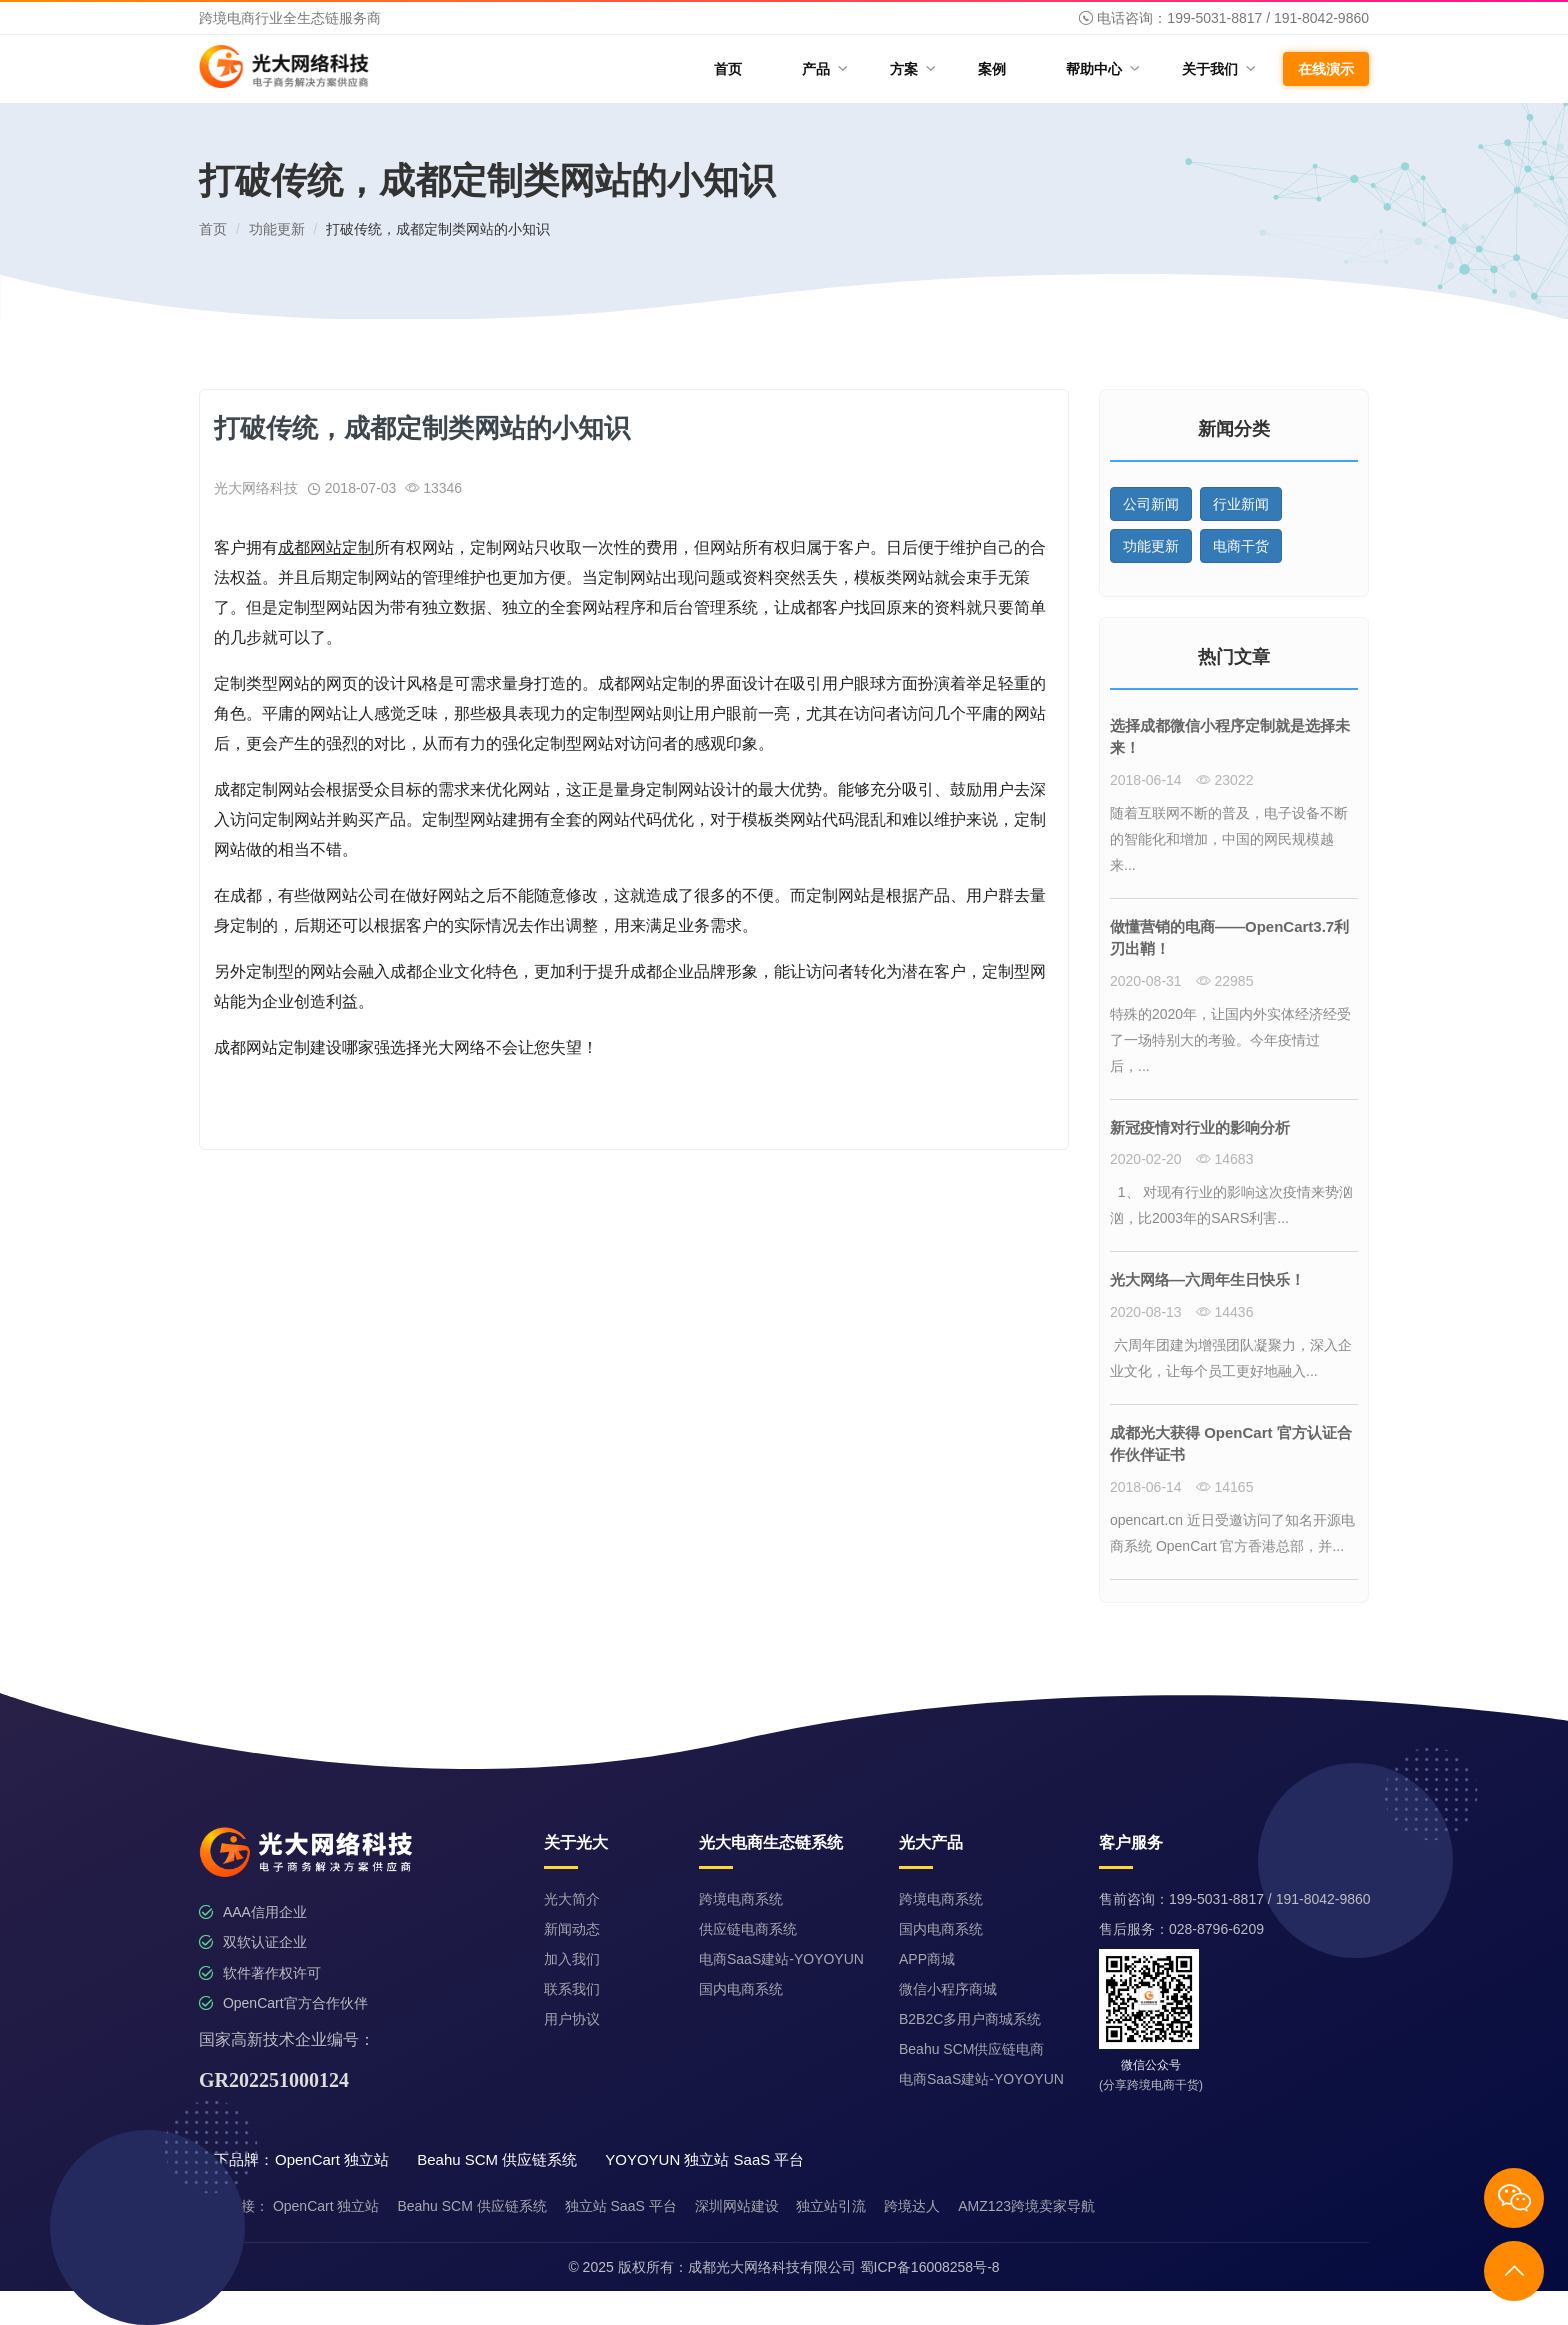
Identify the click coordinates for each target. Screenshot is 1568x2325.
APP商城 (927, 1959)
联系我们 (572, 1989)
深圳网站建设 (737, 2206)
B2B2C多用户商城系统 (970, 2019)
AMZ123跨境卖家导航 (1026, 2206)
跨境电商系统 (741, 1899)
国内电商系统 (741, 1989)
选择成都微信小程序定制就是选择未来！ (1230, 737)
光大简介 (572, 1899)
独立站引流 (831, 2206)
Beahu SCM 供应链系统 (471, 2206)
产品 (823, 68)
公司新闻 (1151, 504)
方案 (911, 68)
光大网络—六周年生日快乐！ (1207, 1279)
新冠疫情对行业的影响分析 (1200, 1127)
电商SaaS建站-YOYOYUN (781, 1959)
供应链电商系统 (748, 1929)
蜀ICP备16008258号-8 (930, 2267)
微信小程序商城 (948, 1989)
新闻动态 (572, 1929)
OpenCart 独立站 (326, 2206)
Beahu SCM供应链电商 (971, 2049)
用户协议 (572, 2019)
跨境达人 (912, 2206)
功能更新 (277, 229)
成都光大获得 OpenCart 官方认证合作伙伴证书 (1231, 1444)
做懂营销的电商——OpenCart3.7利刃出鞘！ (1229, 938)
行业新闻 (1241, 504)
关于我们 (1217, 68)
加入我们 (572, 1959)
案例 (992, 69)
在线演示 (1326, 69)
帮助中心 (1101, 68)
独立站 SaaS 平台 (621, 2206)
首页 (728, 69)
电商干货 (1241, 546)
